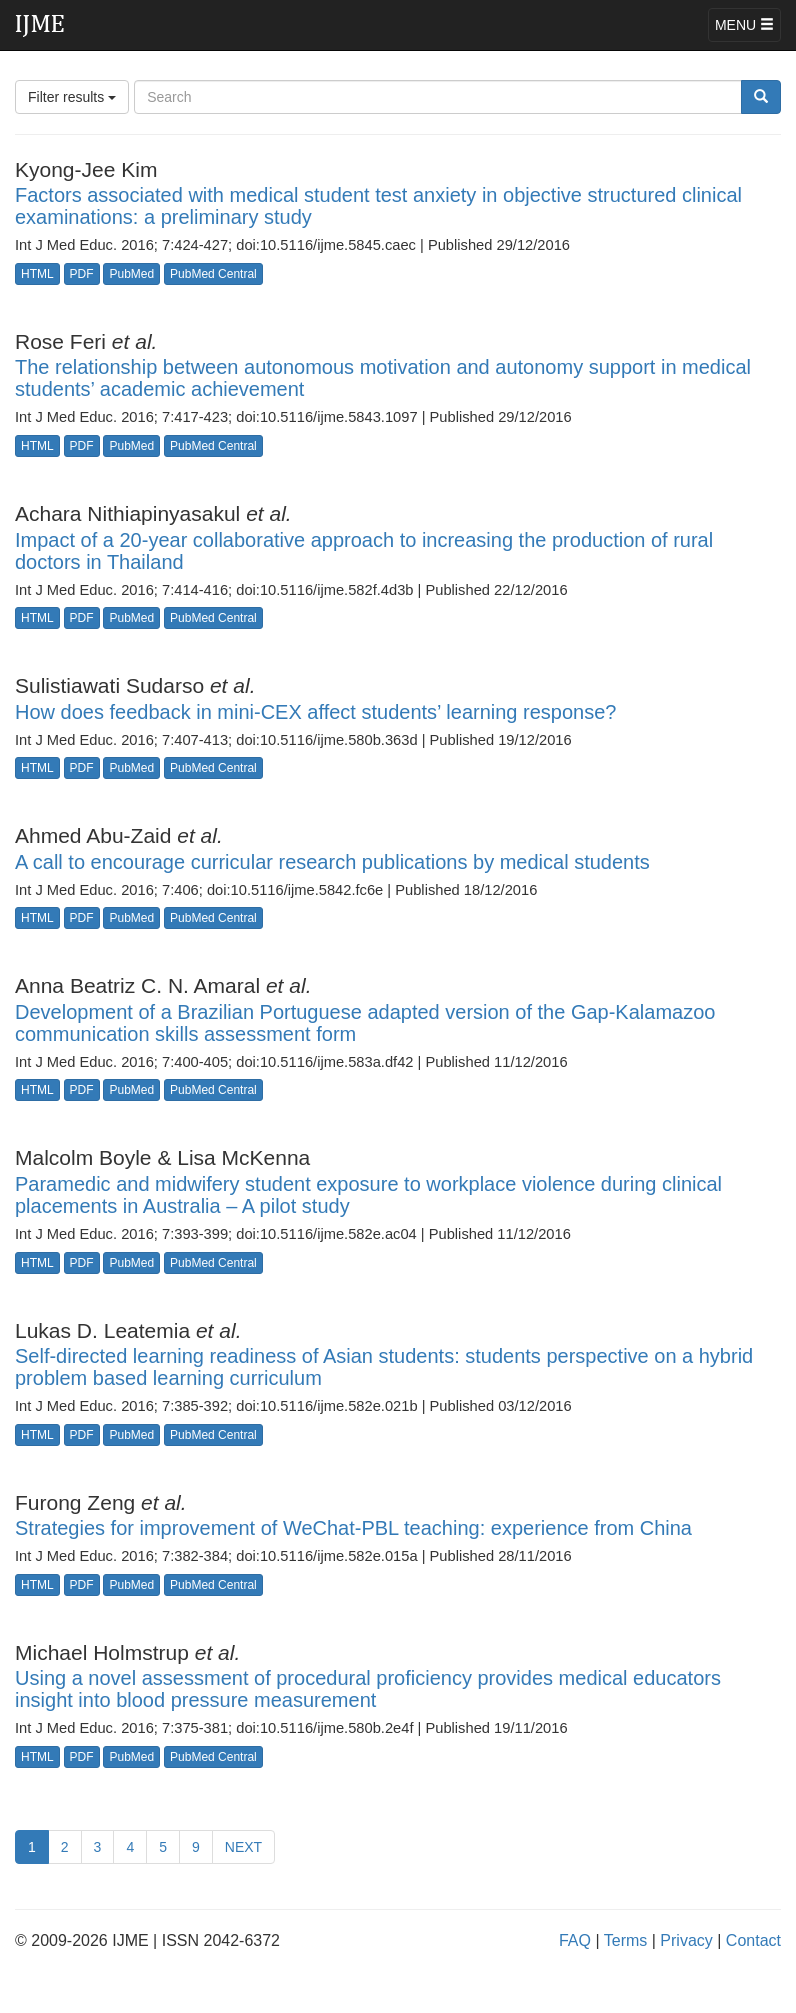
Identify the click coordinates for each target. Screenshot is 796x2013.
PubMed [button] (131, 274)
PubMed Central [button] (213, 274)
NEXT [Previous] (243, 1847)
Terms (626, 1940)
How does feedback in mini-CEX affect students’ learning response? (315, 712)
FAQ (575, 1940)
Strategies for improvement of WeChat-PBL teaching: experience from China (353, 1528)
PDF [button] (82, 274)
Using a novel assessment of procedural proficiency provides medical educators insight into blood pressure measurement (368, 1689)
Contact (753, 1940)
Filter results (72, 97)
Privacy (686, 1940)
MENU (744, 25)
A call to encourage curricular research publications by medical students (332, 862)
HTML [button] (37, 274)
